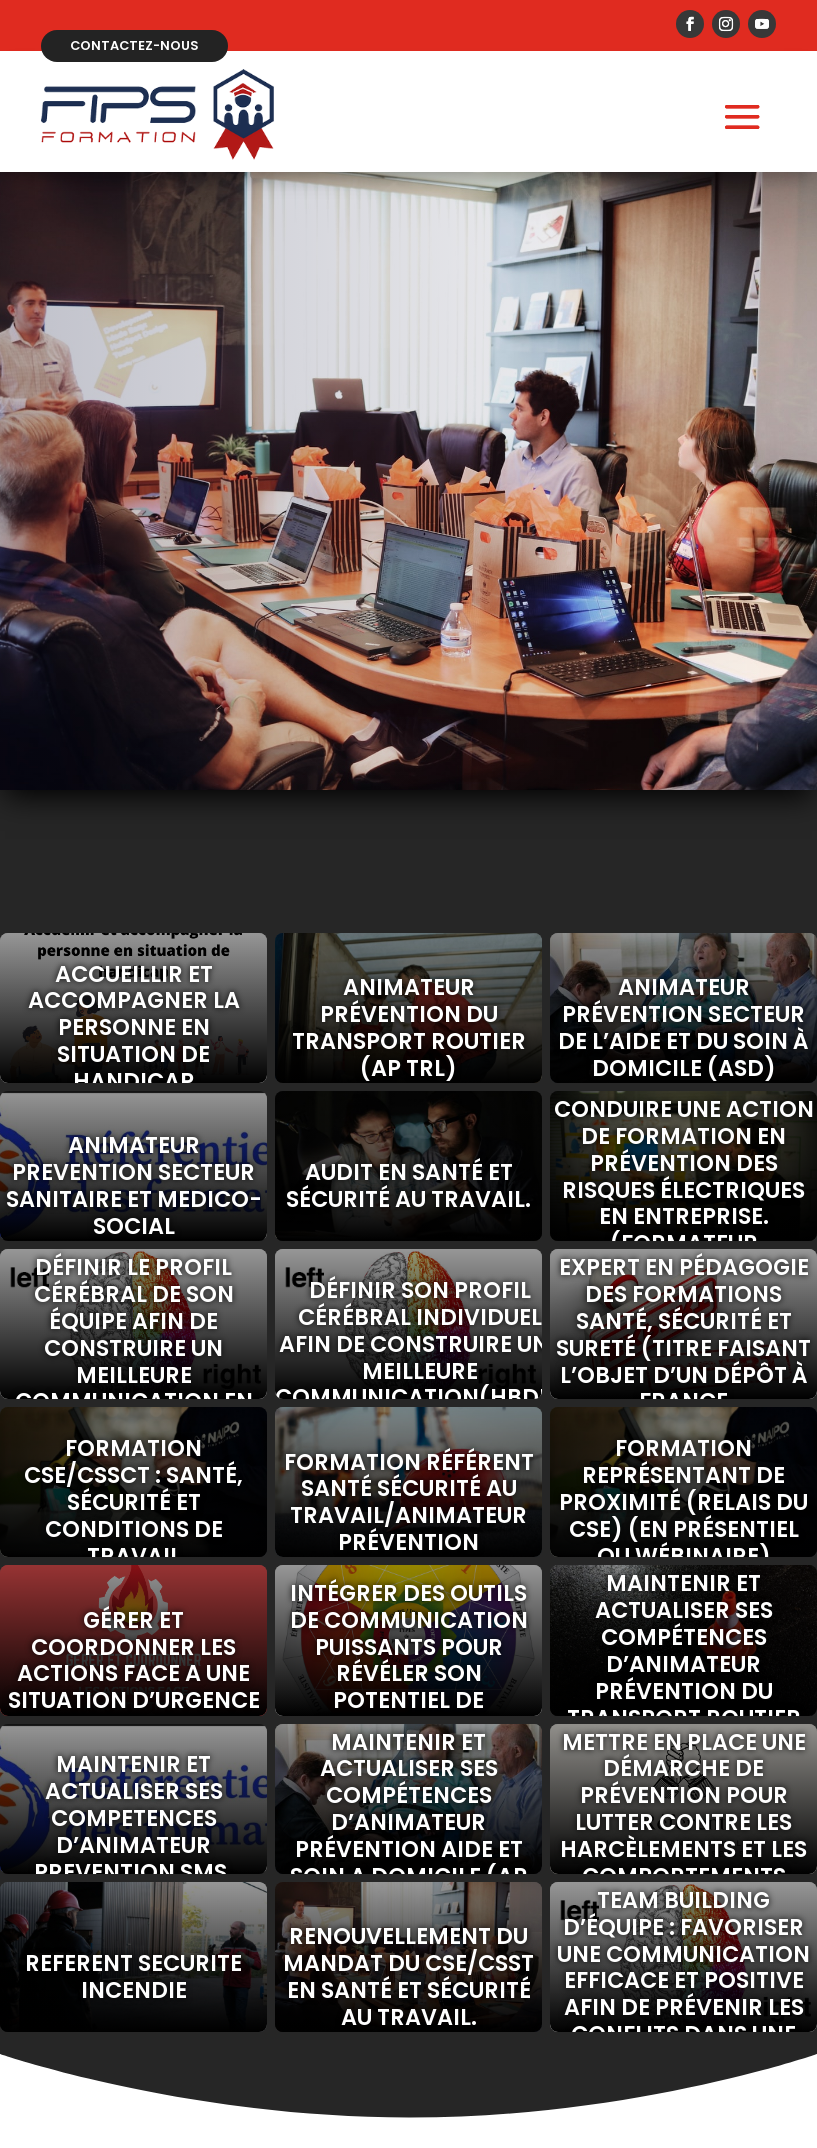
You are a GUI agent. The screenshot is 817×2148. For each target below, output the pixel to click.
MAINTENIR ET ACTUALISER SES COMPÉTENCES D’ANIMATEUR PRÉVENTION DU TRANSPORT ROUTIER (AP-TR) (684, 1658)
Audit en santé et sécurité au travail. (408, 1183)
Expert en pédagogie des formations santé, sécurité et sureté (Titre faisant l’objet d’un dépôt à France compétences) (683, 1342)
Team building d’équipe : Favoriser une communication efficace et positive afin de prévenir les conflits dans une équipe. (683, 1975)
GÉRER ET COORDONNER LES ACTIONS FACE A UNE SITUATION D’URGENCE (134, 1657)
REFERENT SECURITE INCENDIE (133, 1974)
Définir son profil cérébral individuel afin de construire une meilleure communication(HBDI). (408, 1342)
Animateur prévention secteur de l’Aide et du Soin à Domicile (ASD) (683, 1025)
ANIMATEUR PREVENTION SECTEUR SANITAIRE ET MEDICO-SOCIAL (134, 1183)
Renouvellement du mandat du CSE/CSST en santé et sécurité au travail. (408, 1974)
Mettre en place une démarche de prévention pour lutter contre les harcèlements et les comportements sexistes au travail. (683, 1816)
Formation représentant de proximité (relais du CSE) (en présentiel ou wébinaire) (683, 1500)
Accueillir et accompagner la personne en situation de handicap (134, 1025)
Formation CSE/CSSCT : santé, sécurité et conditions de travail (133, 1500)
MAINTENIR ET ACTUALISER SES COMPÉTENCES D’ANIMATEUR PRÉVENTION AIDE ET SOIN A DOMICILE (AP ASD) (408, 1816)
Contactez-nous (136, 43)
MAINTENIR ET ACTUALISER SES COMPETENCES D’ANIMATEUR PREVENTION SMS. (133, 1816)
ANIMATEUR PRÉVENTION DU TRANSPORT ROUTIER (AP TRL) (409, 1025)
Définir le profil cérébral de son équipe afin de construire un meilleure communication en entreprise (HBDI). (134, 1342)
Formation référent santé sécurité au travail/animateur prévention (409, 1499)
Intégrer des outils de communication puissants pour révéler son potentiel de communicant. (409, 1658)
